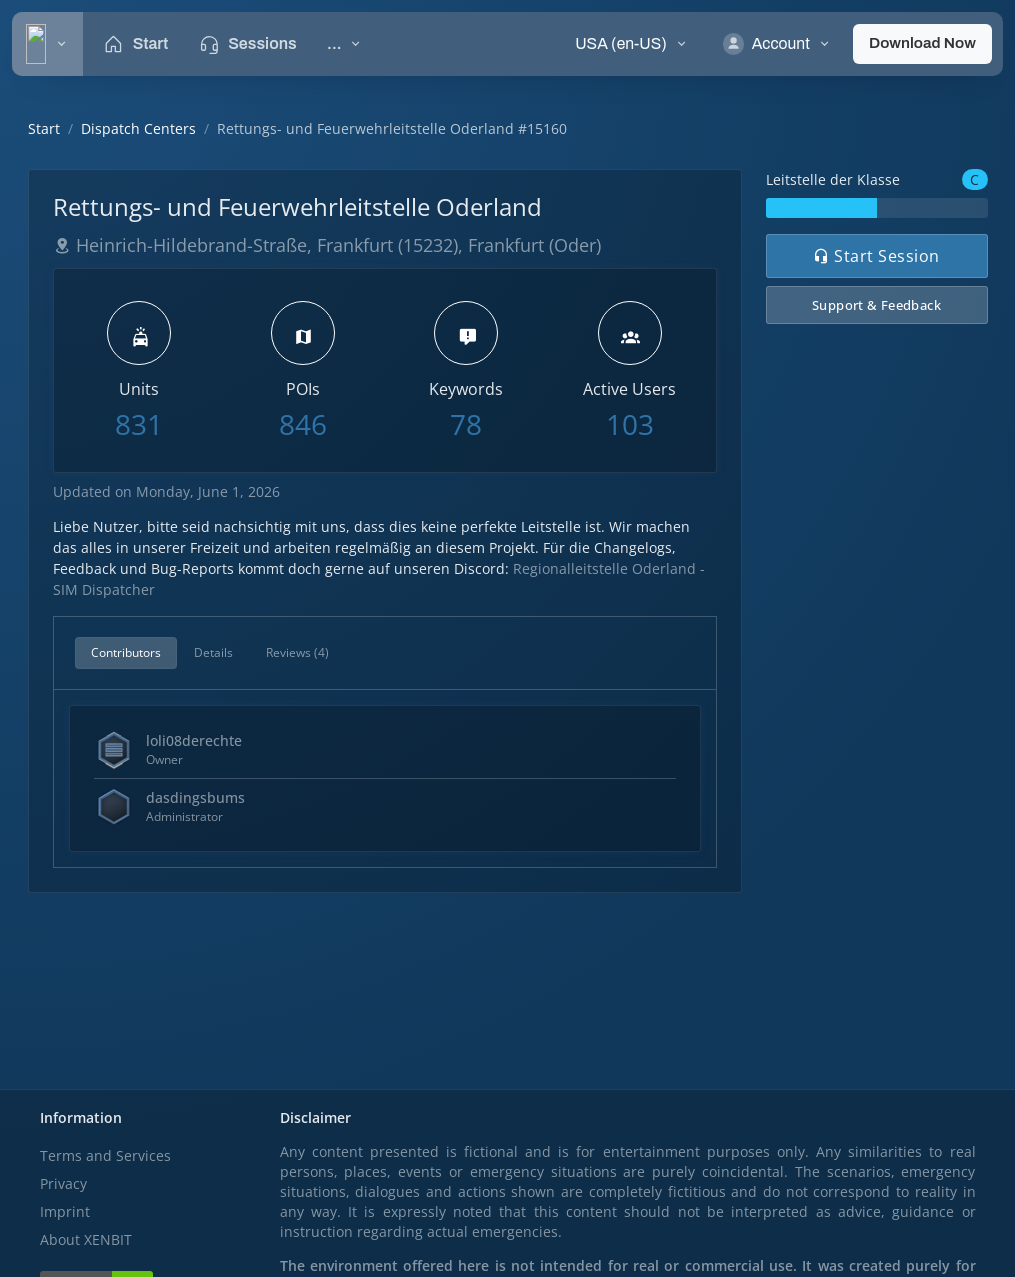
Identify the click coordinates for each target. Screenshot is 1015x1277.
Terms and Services (105, 1155)
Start (44, 128)
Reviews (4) (297, 652)
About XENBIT (86, 1239)
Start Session (876, 256)
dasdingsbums (195, 797)
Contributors (126, 652)
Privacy (63, 1183)
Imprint (65, 1211)
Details (213, 652)
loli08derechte (194, 740)
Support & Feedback (876, 305)
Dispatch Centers (138, 128)
